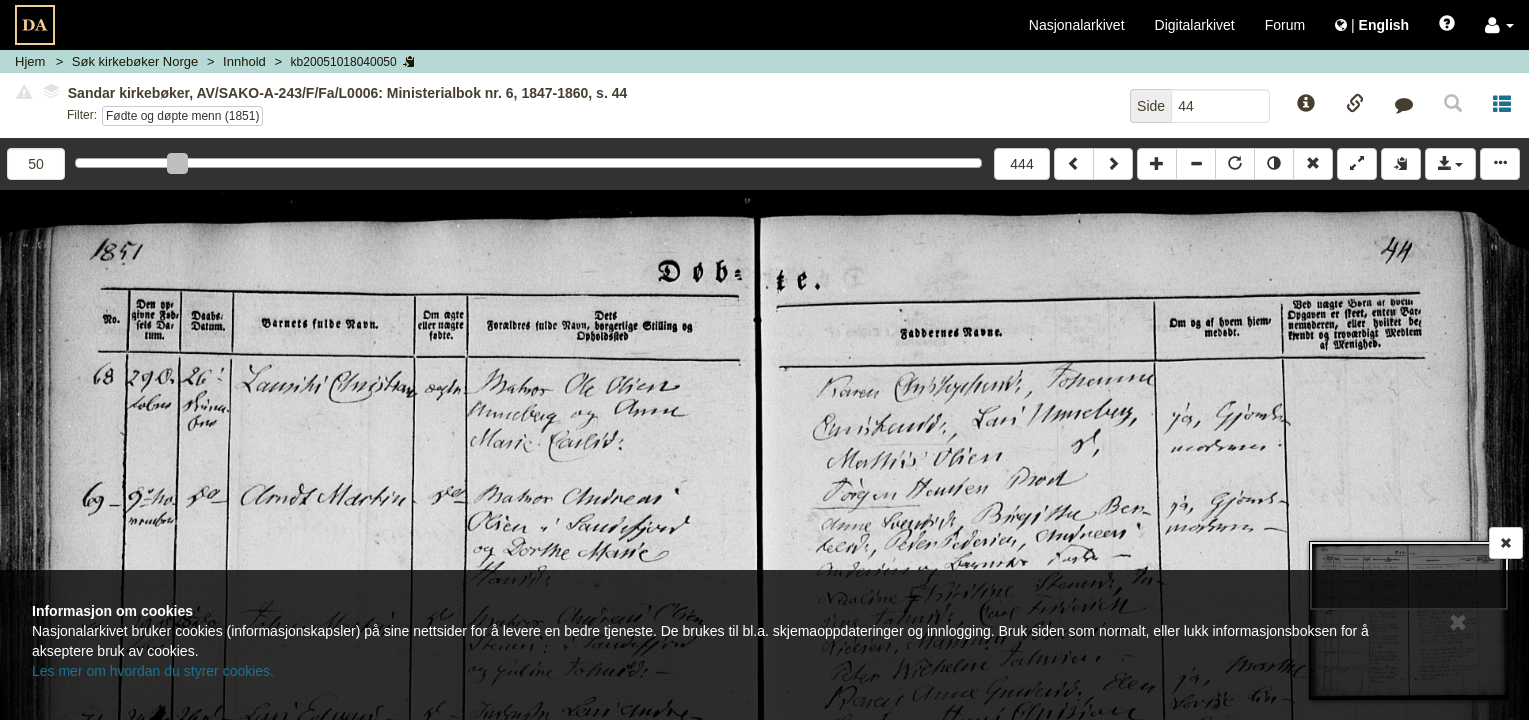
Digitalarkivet (1195, 25)
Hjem (30, 61)
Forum (1285, 25)
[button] (1499, 25)
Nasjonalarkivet (1077, 25)
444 (1021, 164)
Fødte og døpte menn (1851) (182, 116)
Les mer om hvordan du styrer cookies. (153, 671)
